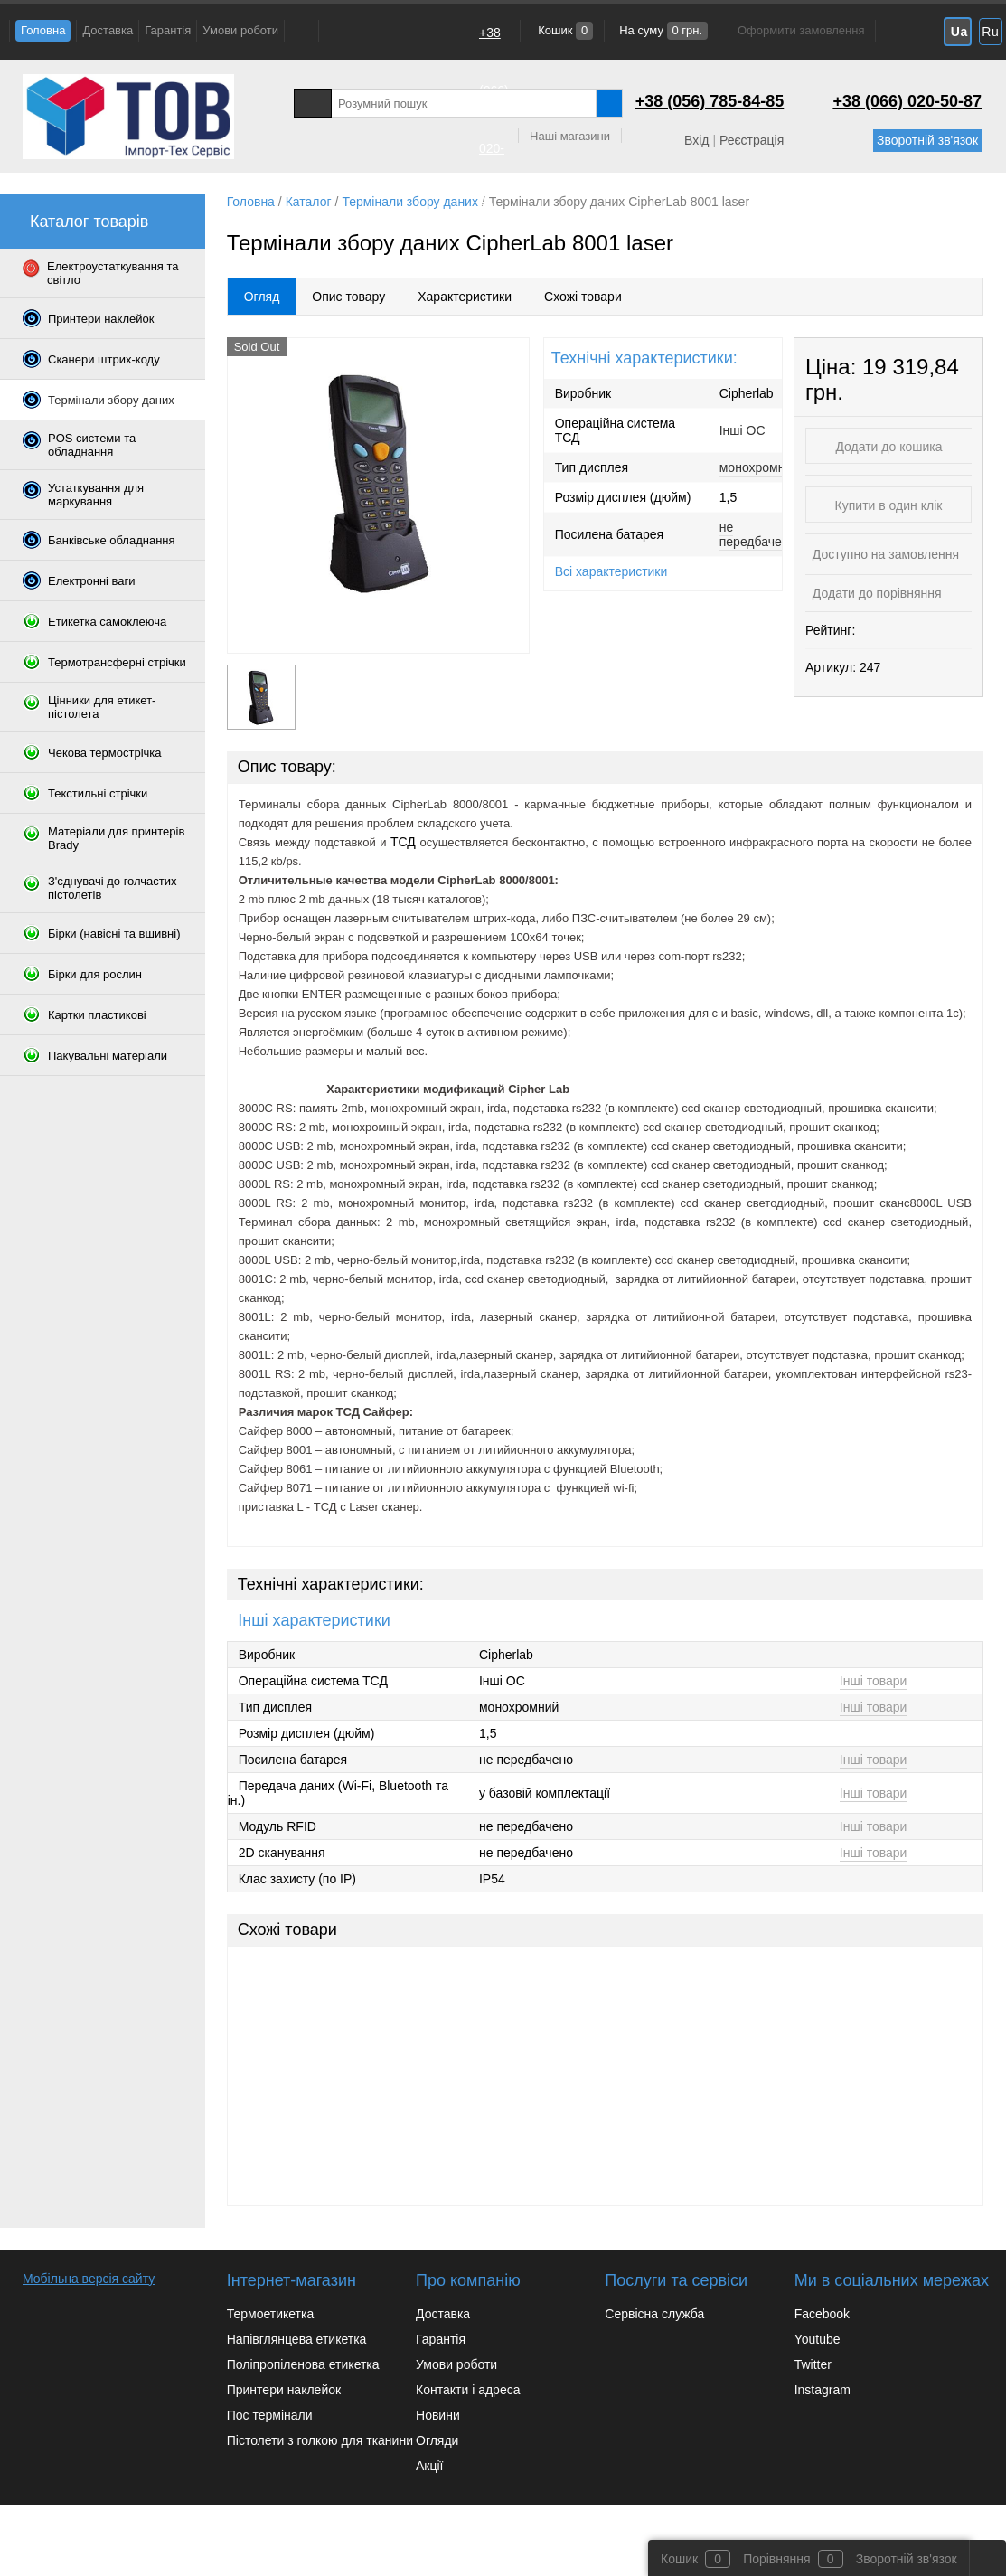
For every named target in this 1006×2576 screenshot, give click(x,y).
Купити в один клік (889, 505)
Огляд (262, 296)
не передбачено (757, 534)
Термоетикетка (271, 2314)
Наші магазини (570, 136)
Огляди (437, 2440)
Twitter (813, 2364)
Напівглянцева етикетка (297, 2339)
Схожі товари (583, 296)
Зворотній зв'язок (927, 140)
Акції (429, 2465)
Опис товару (348, 296)
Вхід (696, 140)
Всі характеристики (611, 571)
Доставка (107, 30)
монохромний (759, 467)
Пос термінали (270, 2415)
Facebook (822, 2314)
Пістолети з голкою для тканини (320, 2440)
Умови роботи (240, 30)
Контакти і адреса (468, 2390)
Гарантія (168, 30)
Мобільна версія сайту (89, 2278)
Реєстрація (751, 140)
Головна (43, 30)
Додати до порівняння (875, 593)
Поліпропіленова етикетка (303, 2364)
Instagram (822, 2390)
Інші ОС (742, 430)
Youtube (817, 2339)
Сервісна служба (654, 2314)
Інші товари (873, 1681)
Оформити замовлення (801, 30)
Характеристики (465, 296)
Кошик (564, 30)
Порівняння (777, 2559)
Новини (438, 2415)
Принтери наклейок (284, 2390)
